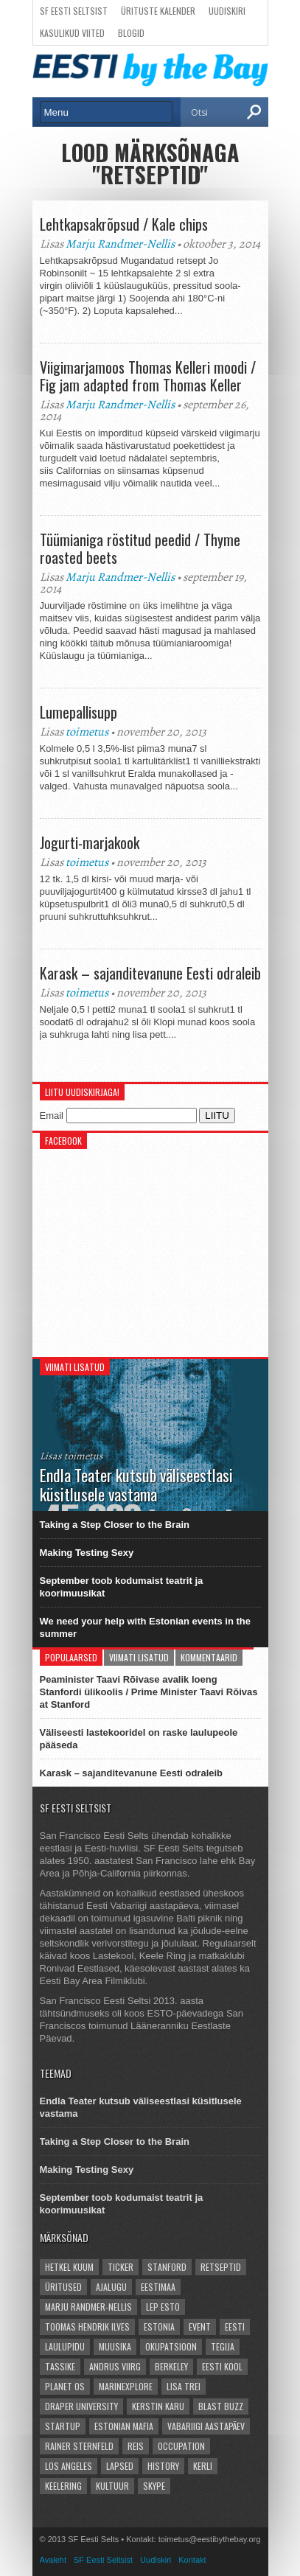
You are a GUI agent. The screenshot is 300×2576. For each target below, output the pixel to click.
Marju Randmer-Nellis (120, 244)
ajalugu (111, 2286)
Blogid (131, 33)
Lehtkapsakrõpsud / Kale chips (124, 224)
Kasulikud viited (72, 33)
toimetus (87, 732)
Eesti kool (222, 2366)
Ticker (120, 2267)
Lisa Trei (183, 2386)
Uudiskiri (227, 10)
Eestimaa (158, 2286)
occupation (181, 2446)
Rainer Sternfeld (79, 2446)
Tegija (222, 2346)
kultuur (112, 2485)
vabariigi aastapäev (206, 2426)
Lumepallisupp (78, 712)
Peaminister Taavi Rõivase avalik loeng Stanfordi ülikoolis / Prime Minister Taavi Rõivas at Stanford (149, 1692)
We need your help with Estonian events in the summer (145, 1627)
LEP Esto (163, 2306)
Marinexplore (126, 2386)
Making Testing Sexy (87, 1552)
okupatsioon (171, 2346)
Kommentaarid (209, 1657)
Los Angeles (68, 2466)
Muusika (115, 2346)
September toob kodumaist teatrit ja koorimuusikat (121, 1587)
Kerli (202, 2466)
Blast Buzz (220, 2406)
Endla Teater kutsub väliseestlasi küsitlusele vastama (141, 2107)
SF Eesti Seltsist (74, 10)
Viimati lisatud (139, 1657)
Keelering (63, 2485)
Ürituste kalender (158, 10)
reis (136, 2446)
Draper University (81, 2406)
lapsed (119, 2466)
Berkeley (171, 2366)
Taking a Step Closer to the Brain (114, 1524)
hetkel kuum (69, 2267)
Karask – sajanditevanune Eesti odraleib (150, 973)
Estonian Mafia (123, 2426)
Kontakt (192, 2559)
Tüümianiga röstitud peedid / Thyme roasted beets (140, 548)
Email (52, 1115)
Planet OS (65, 2386)
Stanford (166, 2267)
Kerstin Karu (158, 2406)
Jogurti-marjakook (89, 842)
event (200, 2326)
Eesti (235, 2326)
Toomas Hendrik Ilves (87, 2326)
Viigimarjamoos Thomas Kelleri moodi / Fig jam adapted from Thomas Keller (148, 376)
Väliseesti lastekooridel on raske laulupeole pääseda (139, 1739)
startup (62, 2426)
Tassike (60, 2366)
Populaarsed (71, 1657)
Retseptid (220, 2267)
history (163, 2466)
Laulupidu (65, 2346)
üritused (63, 2286)
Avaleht (53, 2559)
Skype (154, 2485)
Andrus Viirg (115, 2366)
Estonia (159, 2326)
